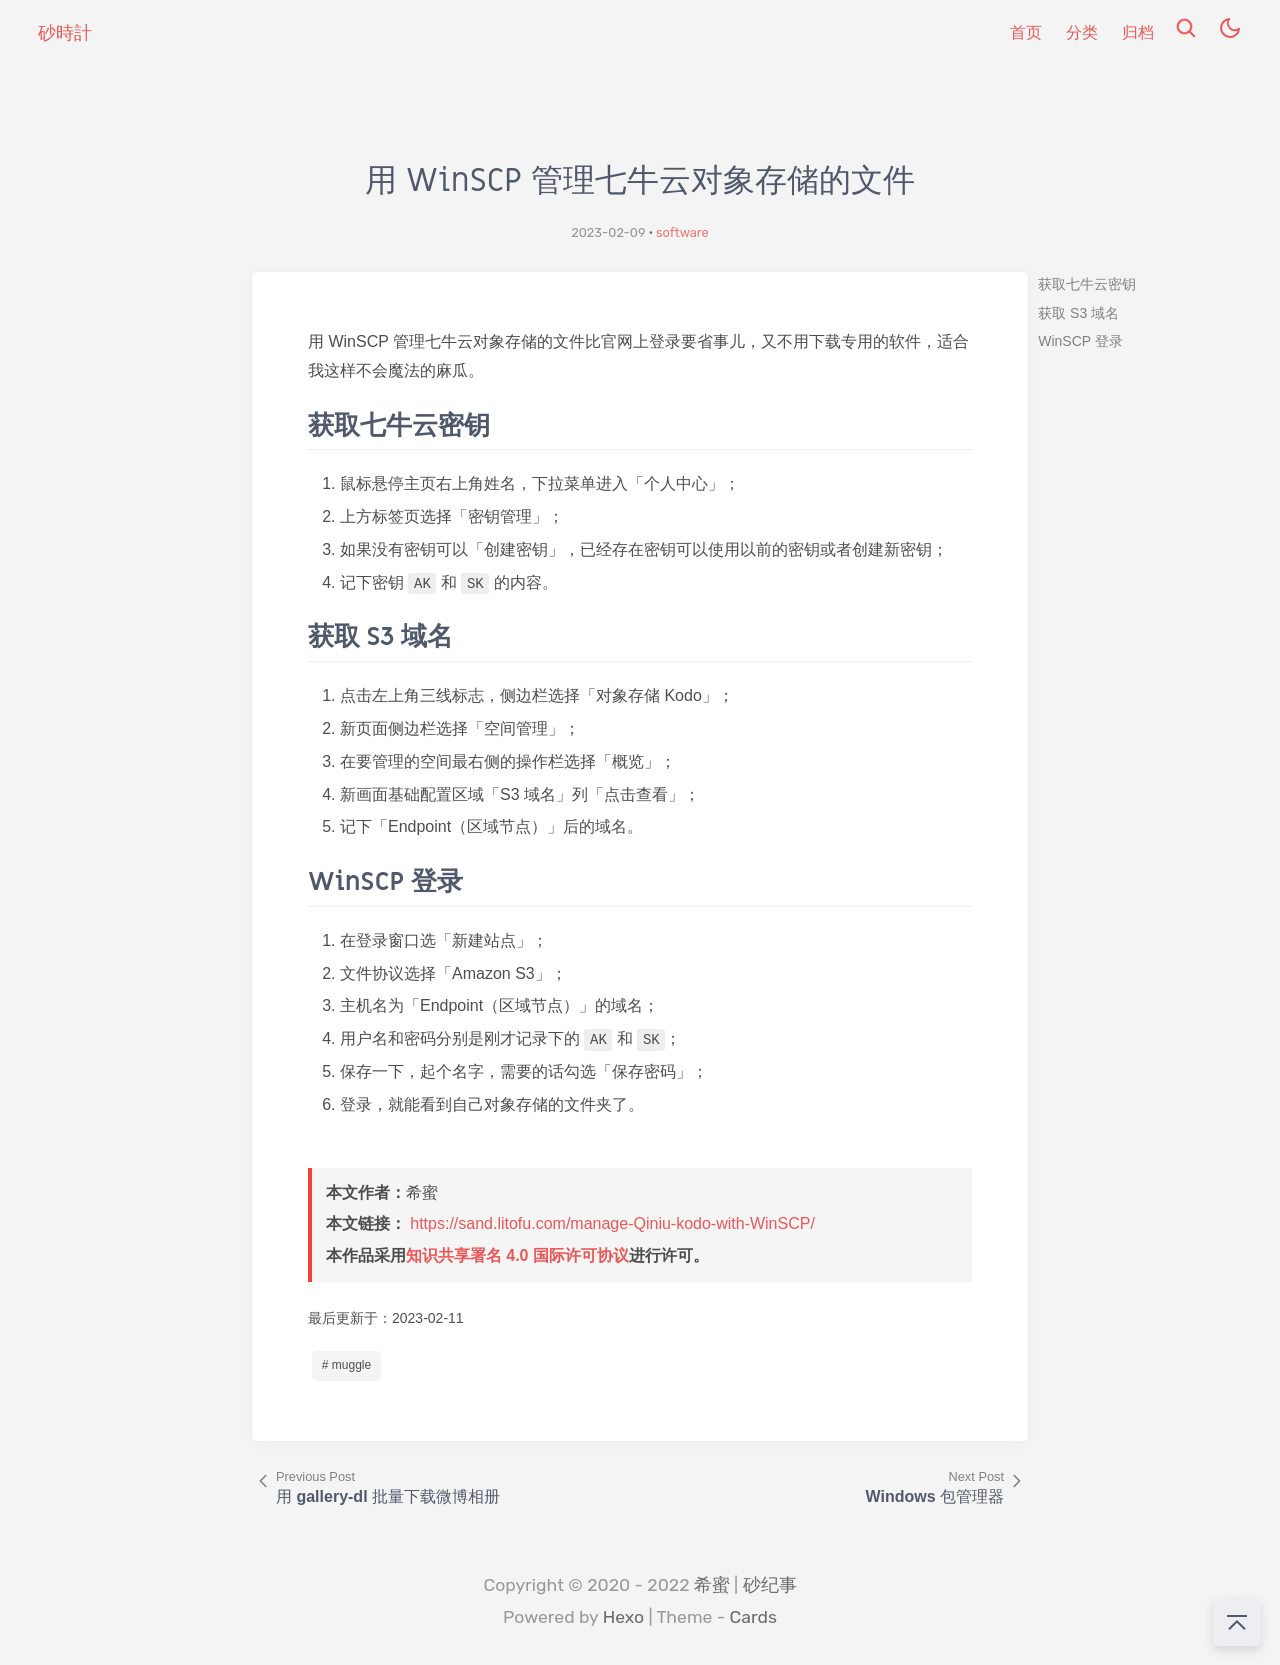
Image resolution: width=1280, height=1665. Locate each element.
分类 (1082, 32)
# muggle (346, 1365)
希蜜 (712, 1585)
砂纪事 (770, 1585)
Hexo (624, 1617)
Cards (753, 1617)
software (682, 232)
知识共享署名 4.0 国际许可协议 (517, 1255)
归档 (1138, 32)
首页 (1026, 32)
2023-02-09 (608, 232)
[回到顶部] (1237, 1622)
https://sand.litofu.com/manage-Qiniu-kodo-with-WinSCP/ (612, 1223)
